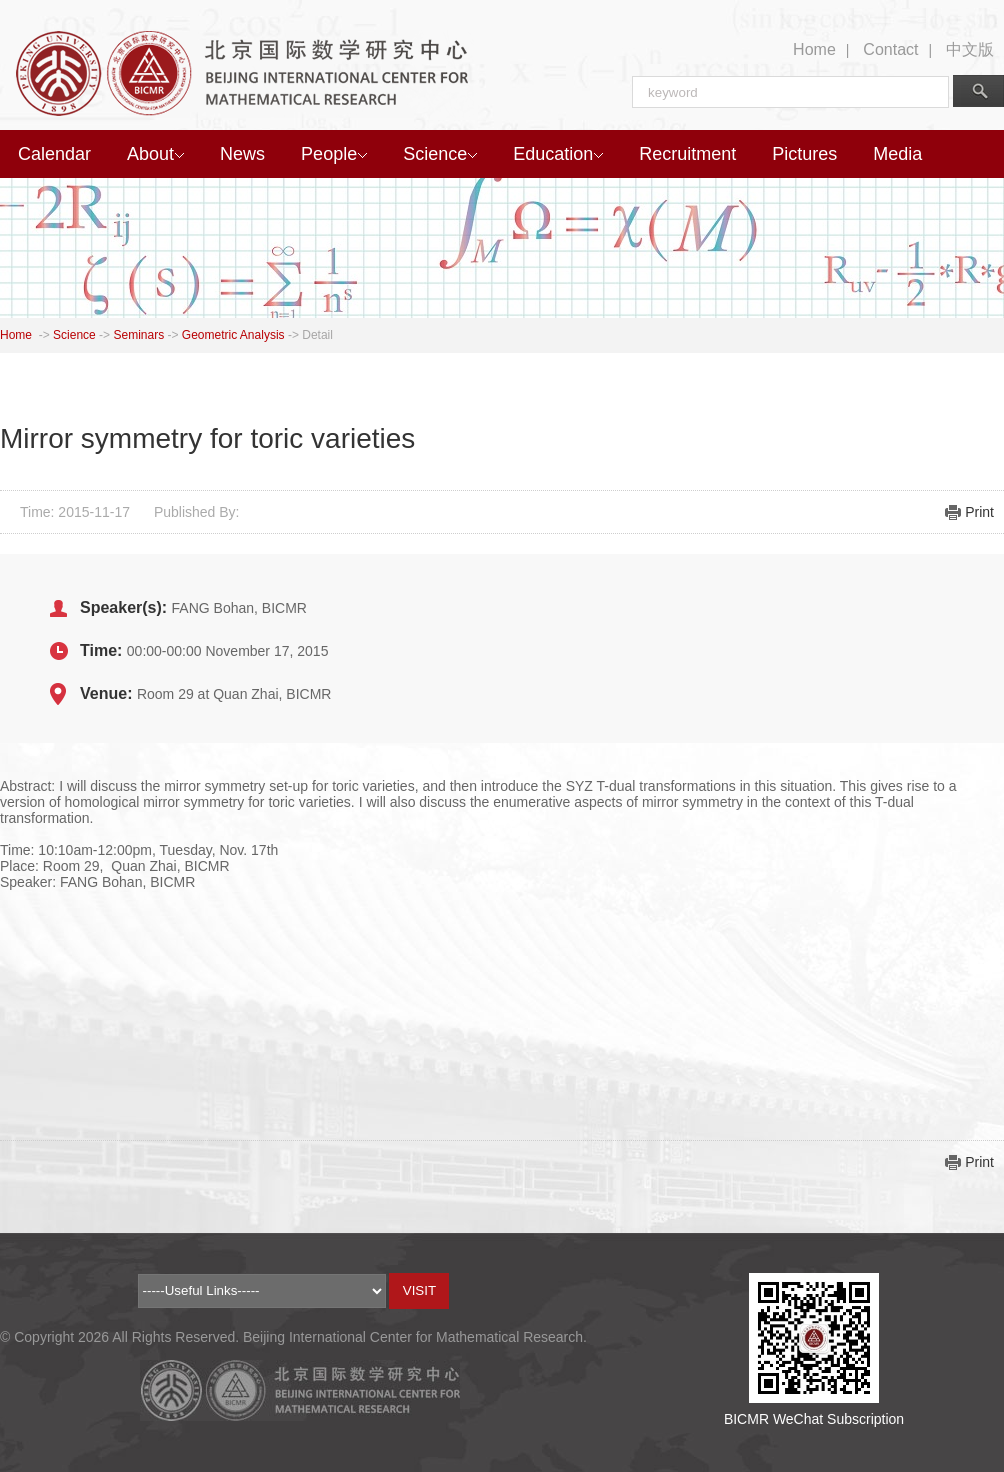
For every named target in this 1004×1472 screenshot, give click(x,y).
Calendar (54, 154)
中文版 (970, 49)
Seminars (138, 335)
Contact (890, 49)
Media (897, 154)
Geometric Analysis (233, 335)
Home (814, 49)
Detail (317, 335)
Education (558, 154)
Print (979, 512)
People (334, 154)
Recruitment (687, 154)
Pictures (804, 154)
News (242, 154)
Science (440, 154)
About (155, 154)
